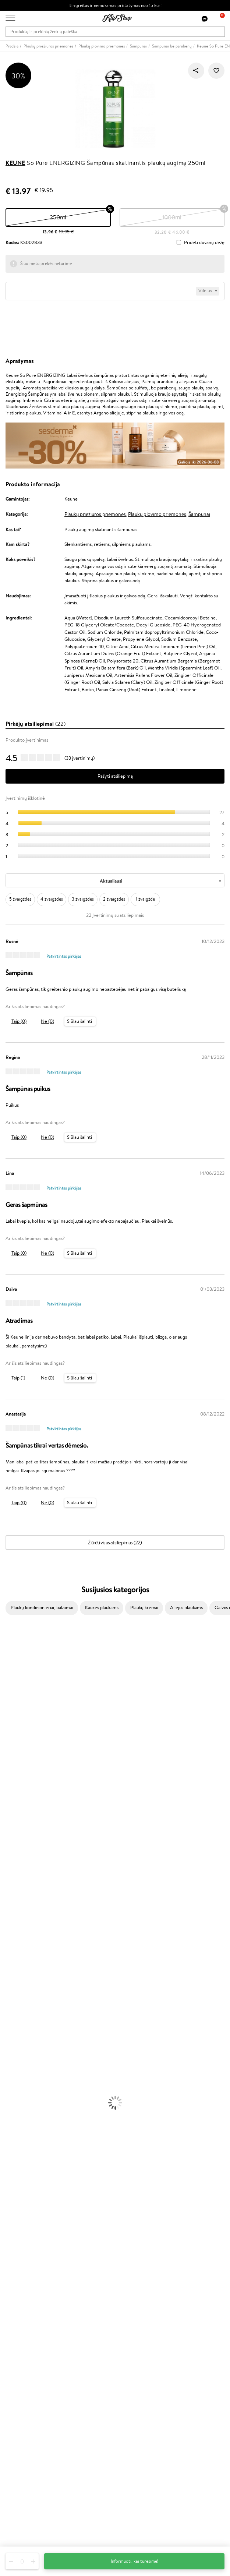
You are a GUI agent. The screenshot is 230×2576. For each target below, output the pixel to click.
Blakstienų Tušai (16, 2085)
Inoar (5, 1662)
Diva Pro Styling (16, 1805)
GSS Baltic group (25, 2358)
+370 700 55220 (23, 2476)
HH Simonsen (14, 1870)
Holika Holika (13, 1863)
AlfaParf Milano (16, 1877)
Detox (6, 2135)
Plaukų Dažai (13, 1985)
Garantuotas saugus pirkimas (35, 2179)
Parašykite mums (23, 2490)
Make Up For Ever (18, 1906)
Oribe (6, 1827)
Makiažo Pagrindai (18, 2049)
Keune (15, 163)
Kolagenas (10, 2114)
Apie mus (15, 2260)
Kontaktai (15, 2268)
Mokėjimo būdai (22, 2275)
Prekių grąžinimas (23, 2171)
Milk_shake (11, 1647)
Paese (6, 1769)
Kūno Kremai (13, 1999)
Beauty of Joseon (18, 1712)
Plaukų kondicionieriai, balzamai (42, 1607)
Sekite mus (17, 2516)
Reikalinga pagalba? (25, 2469)
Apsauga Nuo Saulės (20, 2035)
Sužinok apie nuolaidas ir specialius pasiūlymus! (53, 2422)
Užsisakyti (23, 2451)
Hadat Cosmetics (17, 1812)
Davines (8, 1640)
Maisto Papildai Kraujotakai (27, 2157)
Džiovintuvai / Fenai (20, 1970)
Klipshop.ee (17, 2380)
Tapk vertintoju (21, 2324)
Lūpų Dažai (11, 2099)
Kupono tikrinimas (24, 2296)
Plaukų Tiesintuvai (18, 1963)
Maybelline (11, 1705)
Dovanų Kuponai (22, 2289)
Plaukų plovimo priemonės (157, 514)
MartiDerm (11, 1719)
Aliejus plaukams (186, 1607)
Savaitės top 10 (21, 2331)
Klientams (17, 2253)
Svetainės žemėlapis (26, 2240)
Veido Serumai (15, 2006)
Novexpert (11, 1920)
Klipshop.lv (16, 2366)
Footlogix (9, 1848)
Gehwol (8, 1762)
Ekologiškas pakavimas (143, 2171)
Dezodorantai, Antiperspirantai (31, 2028)
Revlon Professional (20, 1820)
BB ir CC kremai (16, 2078)
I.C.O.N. (8, 1698)
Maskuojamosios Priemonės (28, 2064)
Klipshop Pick (19, 2345)
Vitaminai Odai (15, 2128)
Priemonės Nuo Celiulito (25, 2021)
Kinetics (8, 1841)
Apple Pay (16, 2219)
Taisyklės (14, 2204)
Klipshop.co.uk (20, 2373)
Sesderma (10, 1676)
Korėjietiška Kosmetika (23, 2042)
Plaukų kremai (144, 1607)
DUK (10, 2233)
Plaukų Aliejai (13, 1949)
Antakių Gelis (13, 2056)
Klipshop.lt (18, 2197)
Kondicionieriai (15, 1942)
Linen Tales (11, 1734)
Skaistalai (9, 2092)
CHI (4, 1855)
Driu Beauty (12, 1784)
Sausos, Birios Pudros (21, 2071)
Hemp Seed (12, 1884)
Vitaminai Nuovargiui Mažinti (29, 2121)
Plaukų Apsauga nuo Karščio (28, 1978)
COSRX (7, 1741)
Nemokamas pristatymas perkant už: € (47, 2164)
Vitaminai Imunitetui (21, 2150)
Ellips (5, 1777)
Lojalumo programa (25, 2338)
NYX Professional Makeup (26, 1748)
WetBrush (10, 1683)
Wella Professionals (19, 1791)
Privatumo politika (24, 2211)
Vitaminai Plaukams (20, 2107)
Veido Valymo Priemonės (26, 2013)
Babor (6, 1654)
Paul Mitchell (13, 1898)
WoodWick (11, 1726)
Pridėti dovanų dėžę (204, 242)
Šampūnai (199, 514)
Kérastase (10, 1669)
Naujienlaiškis (19, 2415)
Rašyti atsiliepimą (115, 776)
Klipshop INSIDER (24, 2226)
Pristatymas (18, 2282)
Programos (18, 2317)
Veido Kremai (14, 1992)
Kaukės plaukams (101, 1607)
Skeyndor (10, 1798)
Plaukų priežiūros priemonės (95, 514)
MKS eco (9, 1834)
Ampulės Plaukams (19, 1956)
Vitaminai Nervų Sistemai (26, 2142)
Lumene (8, 1913)
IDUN (6, 1891)
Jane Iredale (12, 1691)
